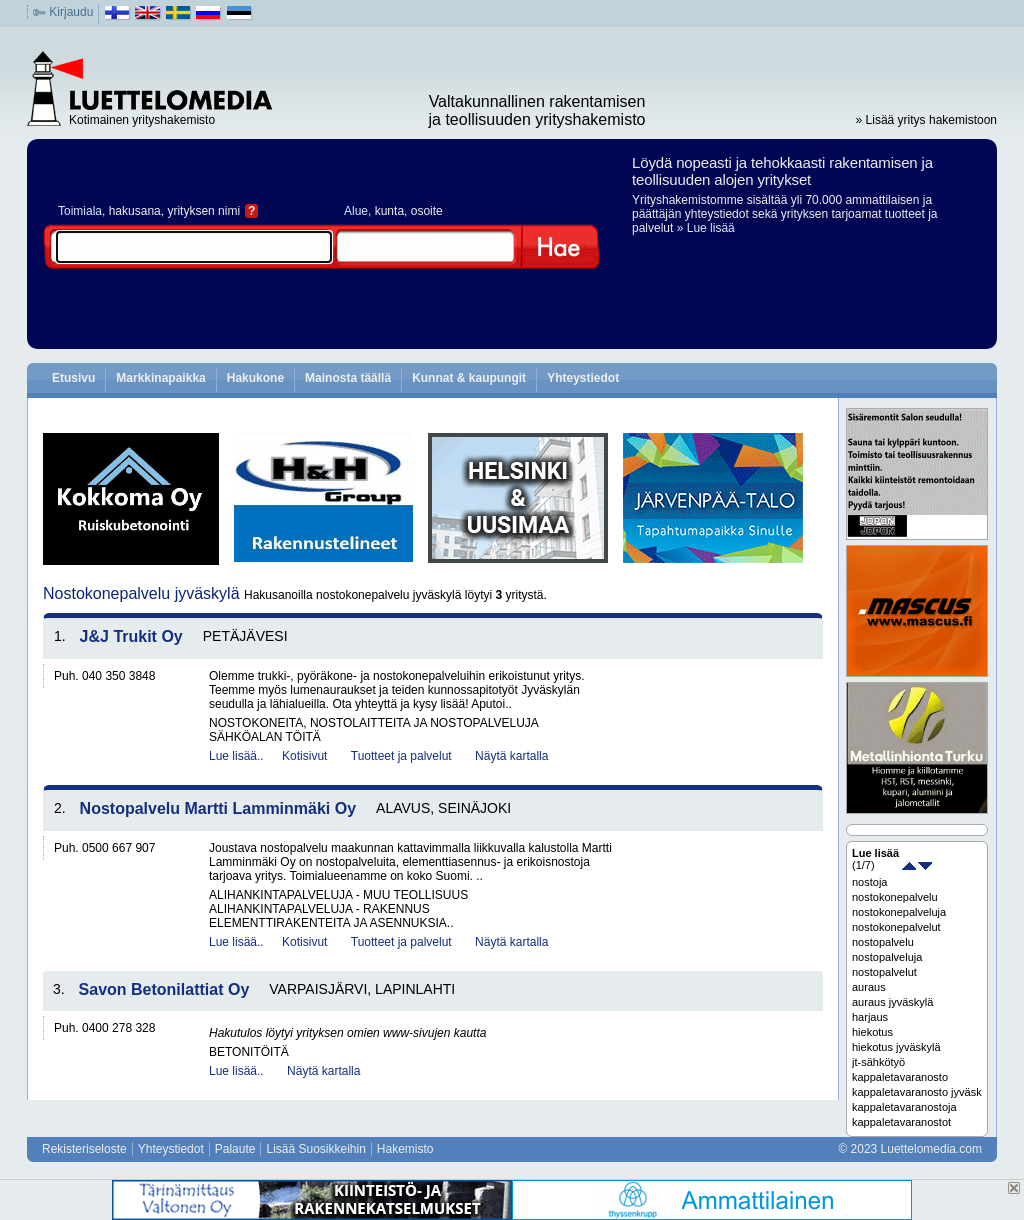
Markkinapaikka (160, 378)
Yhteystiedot (583, 378)
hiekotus (872, 1032)
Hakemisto (405, 1149)
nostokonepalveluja (899, 912)
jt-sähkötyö (878, 1062)
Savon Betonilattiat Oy (164, 989)
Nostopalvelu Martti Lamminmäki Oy (218, 808)
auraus (869, 987)
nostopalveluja (887, 957)
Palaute (235, 1149)
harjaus (870, 1017)
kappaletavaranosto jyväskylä (917, 1092)
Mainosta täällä (348, 378)
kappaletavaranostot (901, 1122)
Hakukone (255, 378)
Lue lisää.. (236, 756)
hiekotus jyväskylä (896, 1047)
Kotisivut (304, 756)
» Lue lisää (706, 228)
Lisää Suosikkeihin (315, 1149)
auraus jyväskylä (892, 1002)
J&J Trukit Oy (131, 636)
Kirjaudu (71, 12)
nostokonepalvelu (895, 897)
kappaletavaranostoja (904, 1107)
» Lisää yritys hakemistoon (926, 120)
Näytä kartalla (511, 756)
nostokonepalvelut (896, 927)
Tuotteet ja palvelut (401, 756)
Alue (356, 211)
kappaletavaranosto (900, 1077)
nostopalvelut (884, 972)
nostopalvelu (883, 942)
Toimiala (80, 211)
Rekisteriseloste (84, 1149)
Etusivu (73, 378)
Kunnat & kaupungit (469, 378)
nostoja (869, 882)
